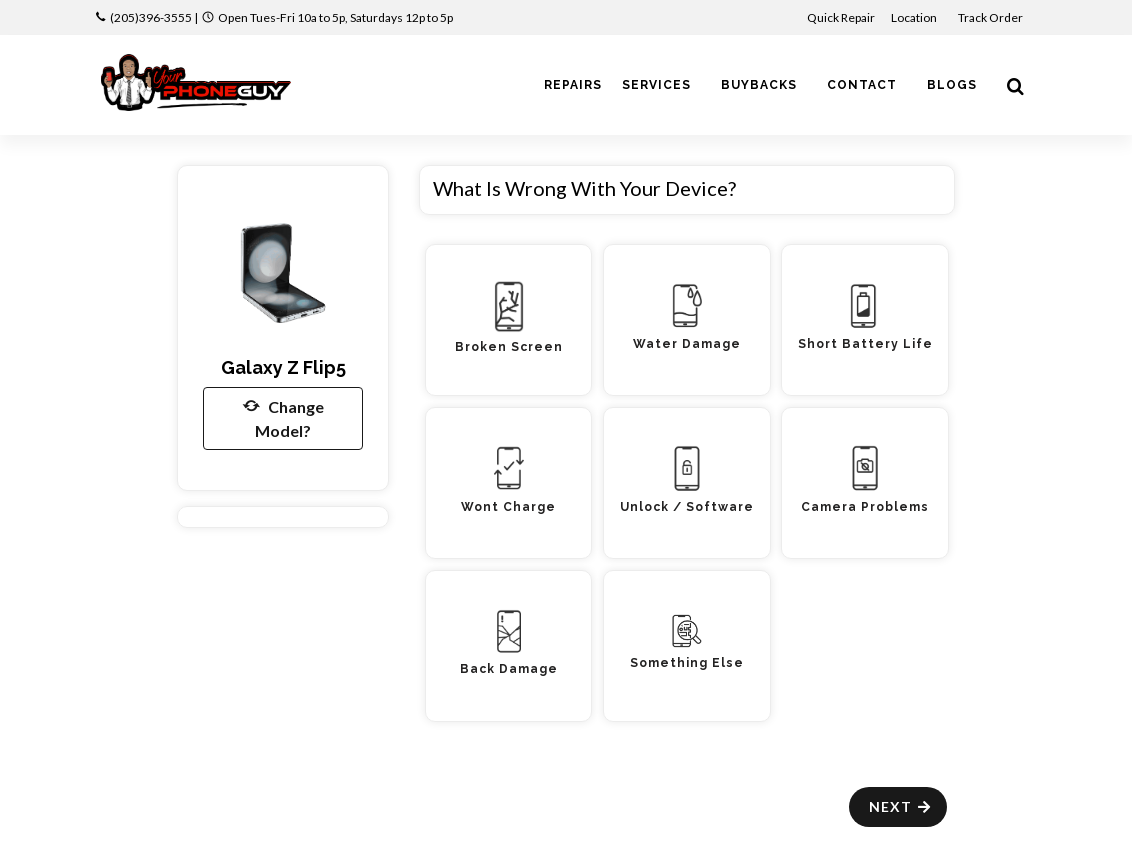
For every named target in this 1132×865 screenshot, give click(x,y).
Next (900, 806)
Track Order (991, 17)
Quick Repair (841, 17)
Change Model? (283, 417)
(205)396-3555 (151, 17)
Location (915, 17)
